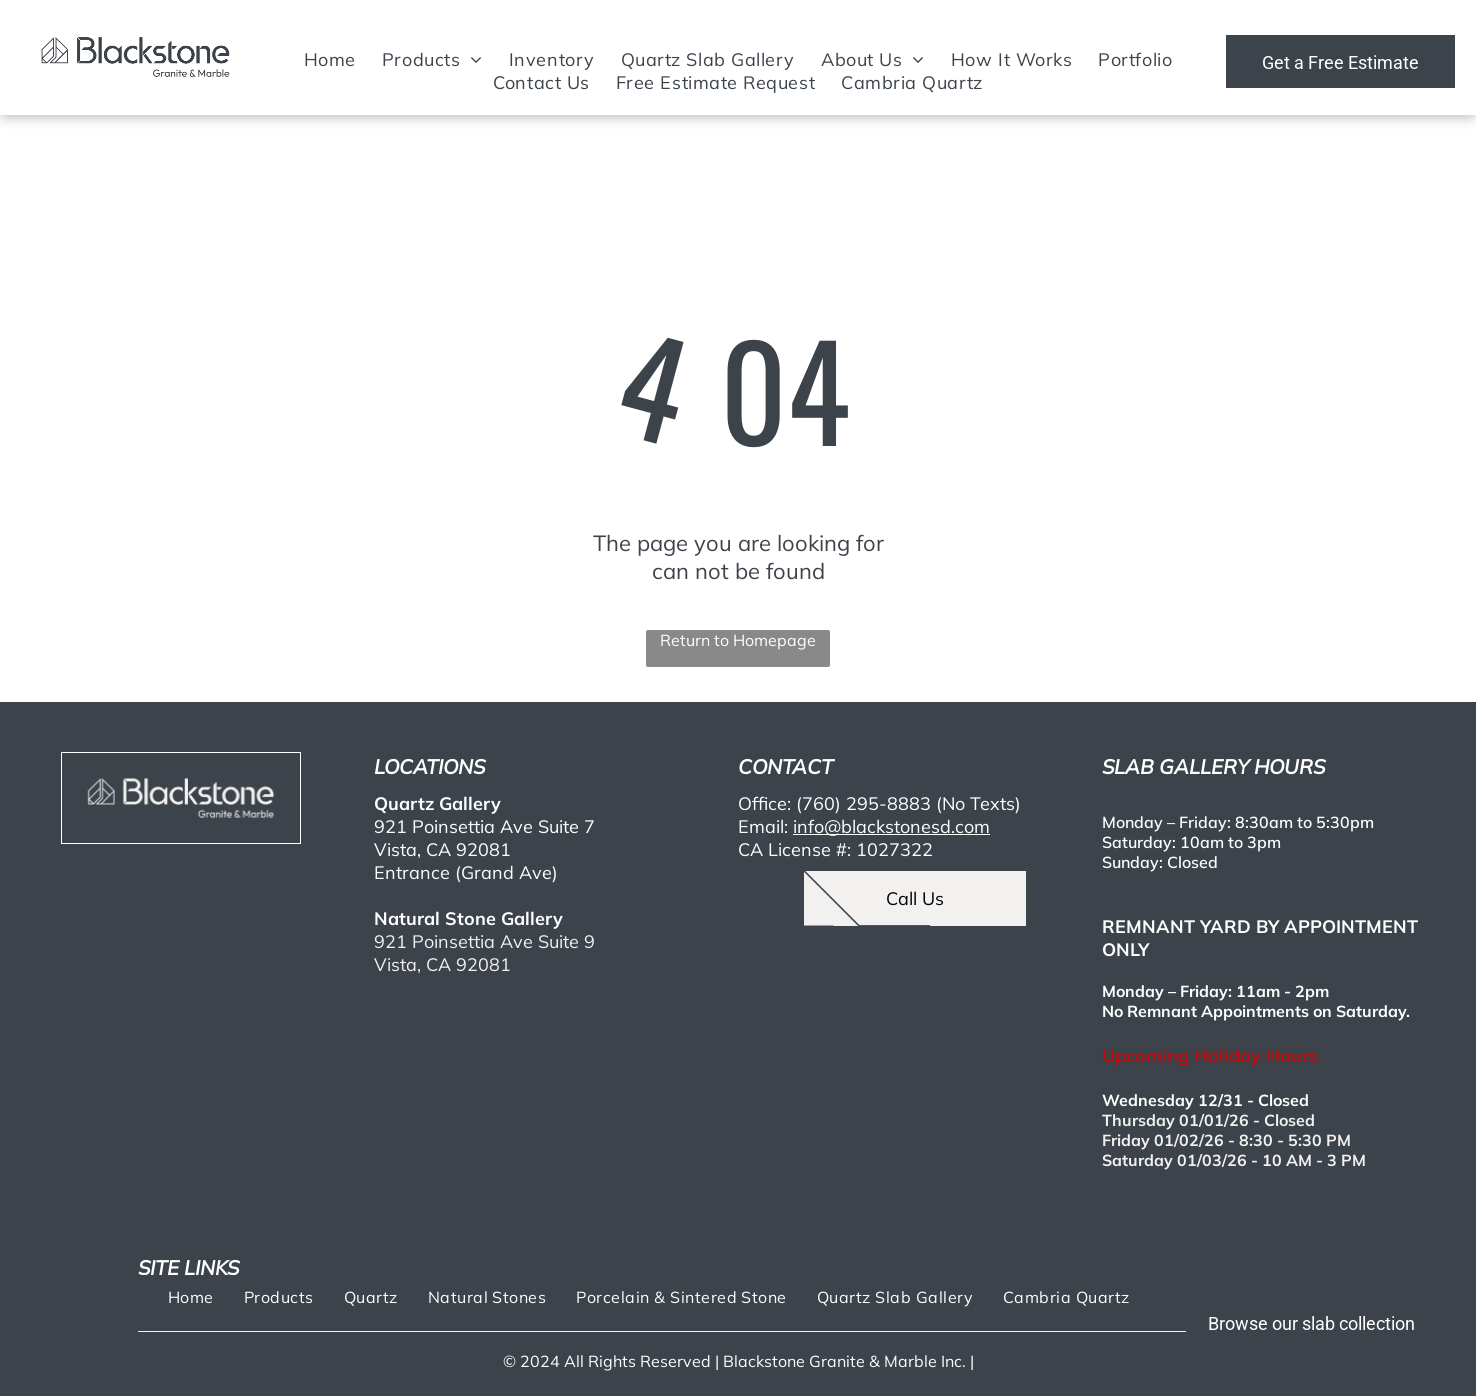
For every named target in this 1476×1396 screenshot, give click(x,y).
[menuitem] (330, 59)
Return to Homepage (738, 640)
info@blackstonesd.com (891, 826)
